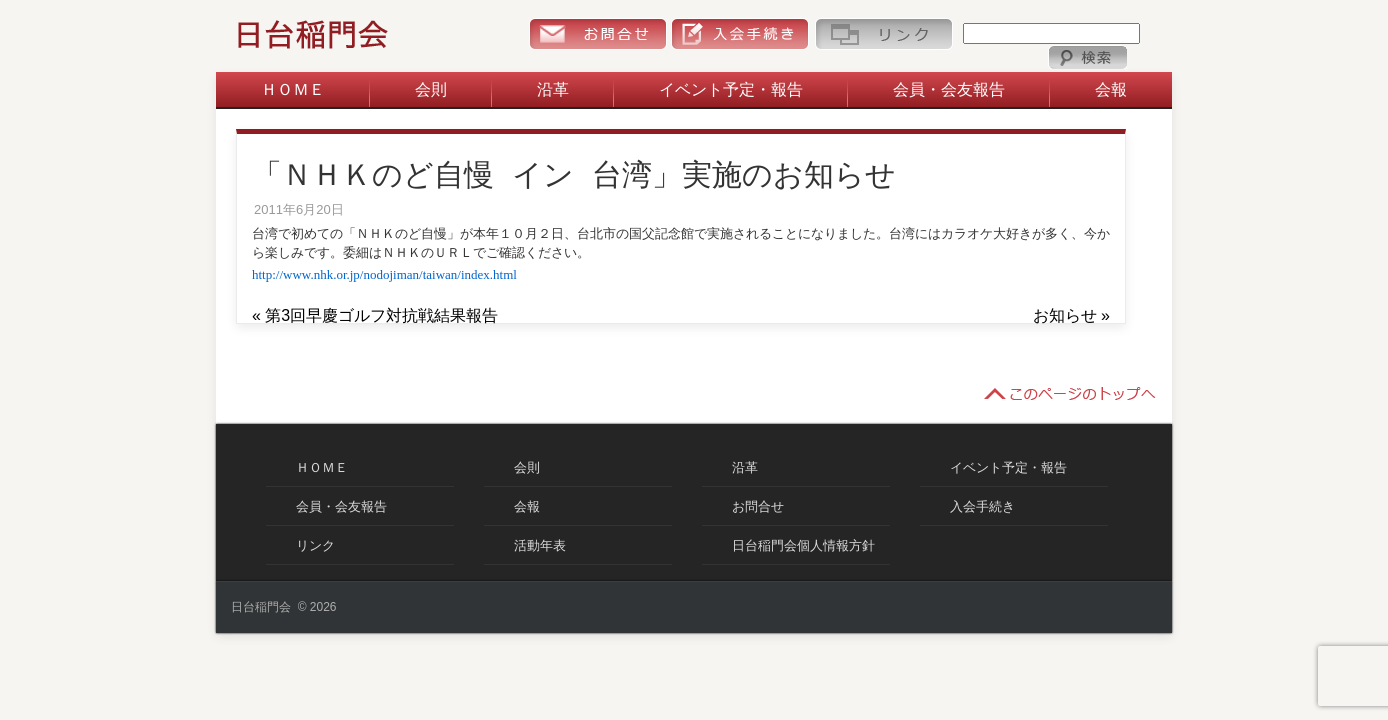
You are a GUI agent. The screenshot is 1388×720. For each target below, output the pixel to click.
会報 (1111, 89)
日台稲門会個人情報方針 (803, 545)
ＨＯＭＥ (293, 89)
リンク (883, 34)
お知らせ (1065, 315)
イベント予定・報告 (731, 89)
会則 (431, 89)
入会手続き (740, 34)
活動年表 (540, 545)
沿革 (553, 89)
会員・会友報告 (949, 89)
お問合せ (597, 34)
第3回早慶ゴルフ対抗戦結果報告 (381, 315)
